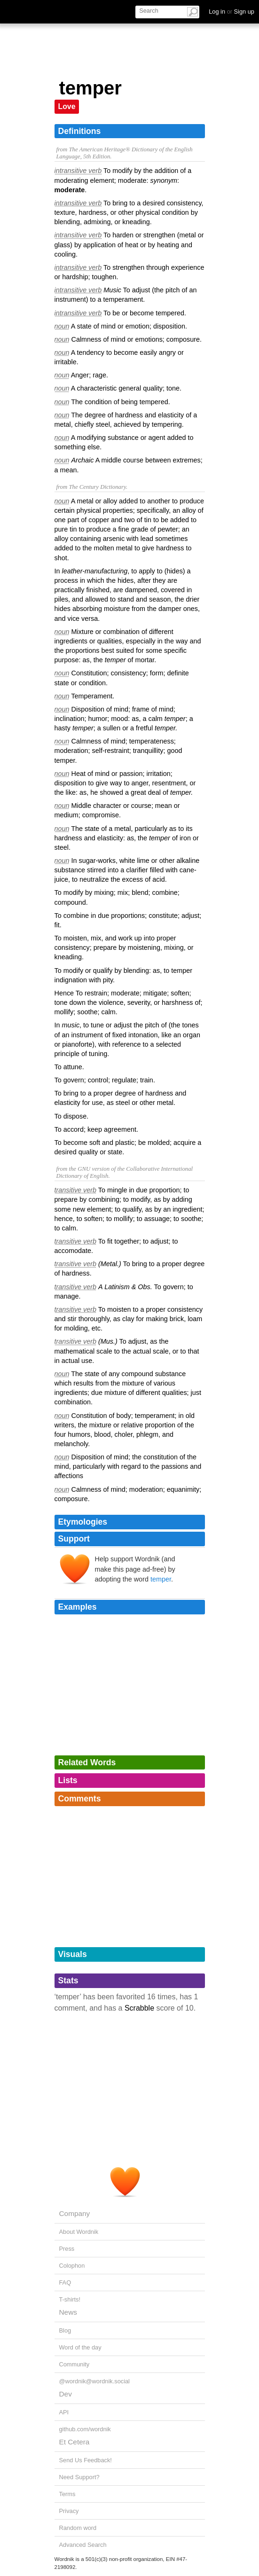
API (64, 2412)
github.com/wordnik (85, 2429)
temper (160, 1579)
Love (67, 106)
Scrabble (139, 2008)
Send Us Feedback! (85, 2460)
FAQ (65, 2282)
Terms (67, 2494)
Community (74, 2364)
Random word (78, 2527)
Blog (65, 2330)
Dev (65, 2394)
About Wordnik (79, 2231)
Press (67, 2248)
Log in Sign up (231, 11)
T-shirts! (70, 2299)
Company (74, 2213)
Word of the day (80, 2347)
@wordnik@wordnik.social (94, 2381)
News (68, 2312)
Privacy (69, 2510)
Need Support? (79, 2477)
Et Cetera (74, 2442)
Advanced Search (83, 2544)
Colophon (72, 2265)
